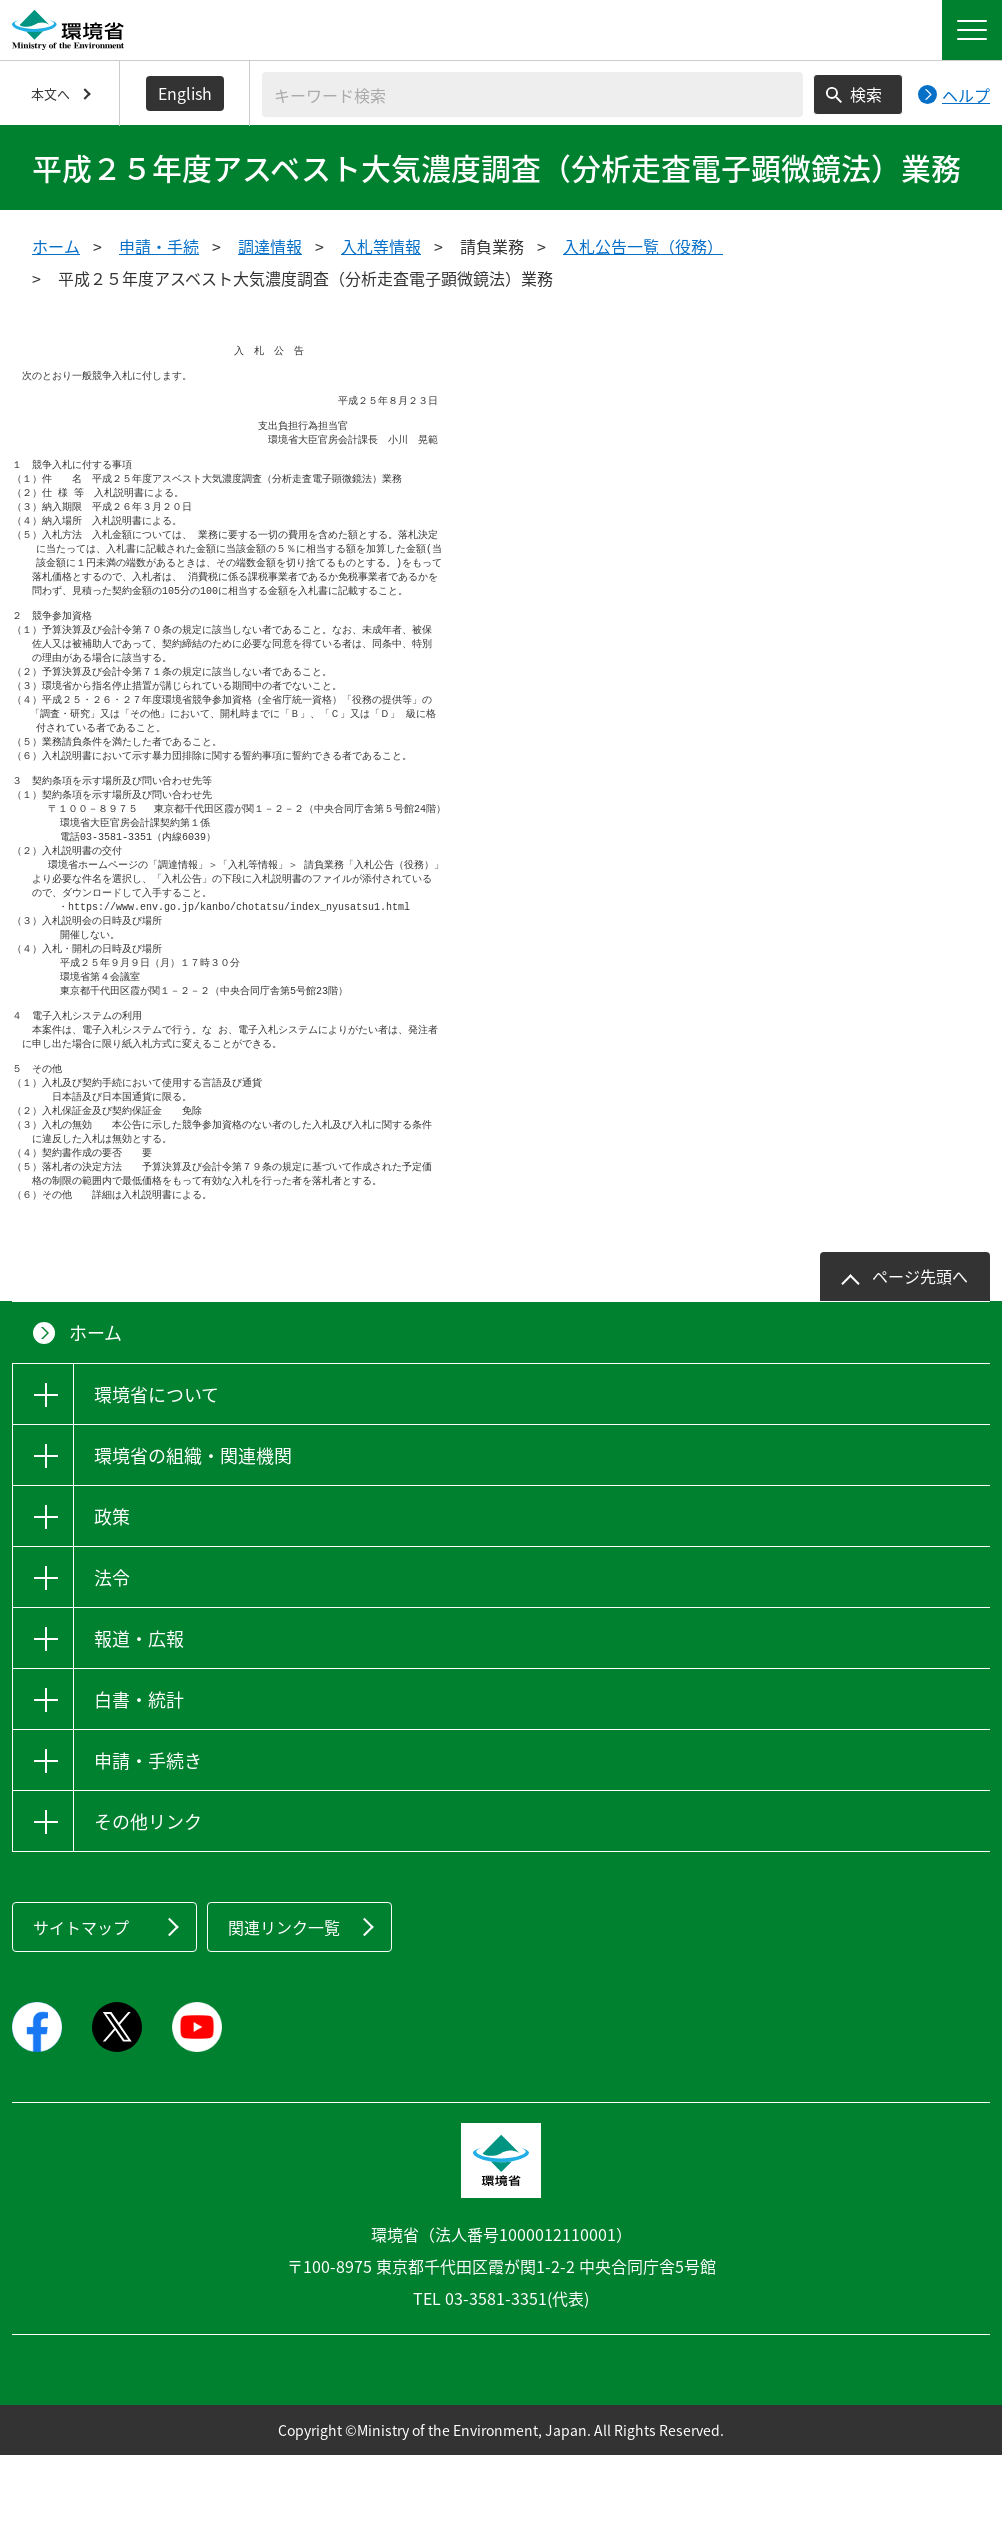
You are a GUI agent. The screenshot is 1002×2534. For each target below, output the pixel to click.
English (185, 93)
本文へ (50, 93)
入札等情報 (381, 246)
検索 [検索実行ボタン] (866, 94)
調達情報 (270, 246)
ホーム (56, 246)
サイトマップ (81, 2006)
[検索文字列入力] (532, 94)
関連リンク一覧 (284, 2006)
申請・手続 (159, 246)
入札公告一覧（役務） (643, 246)
